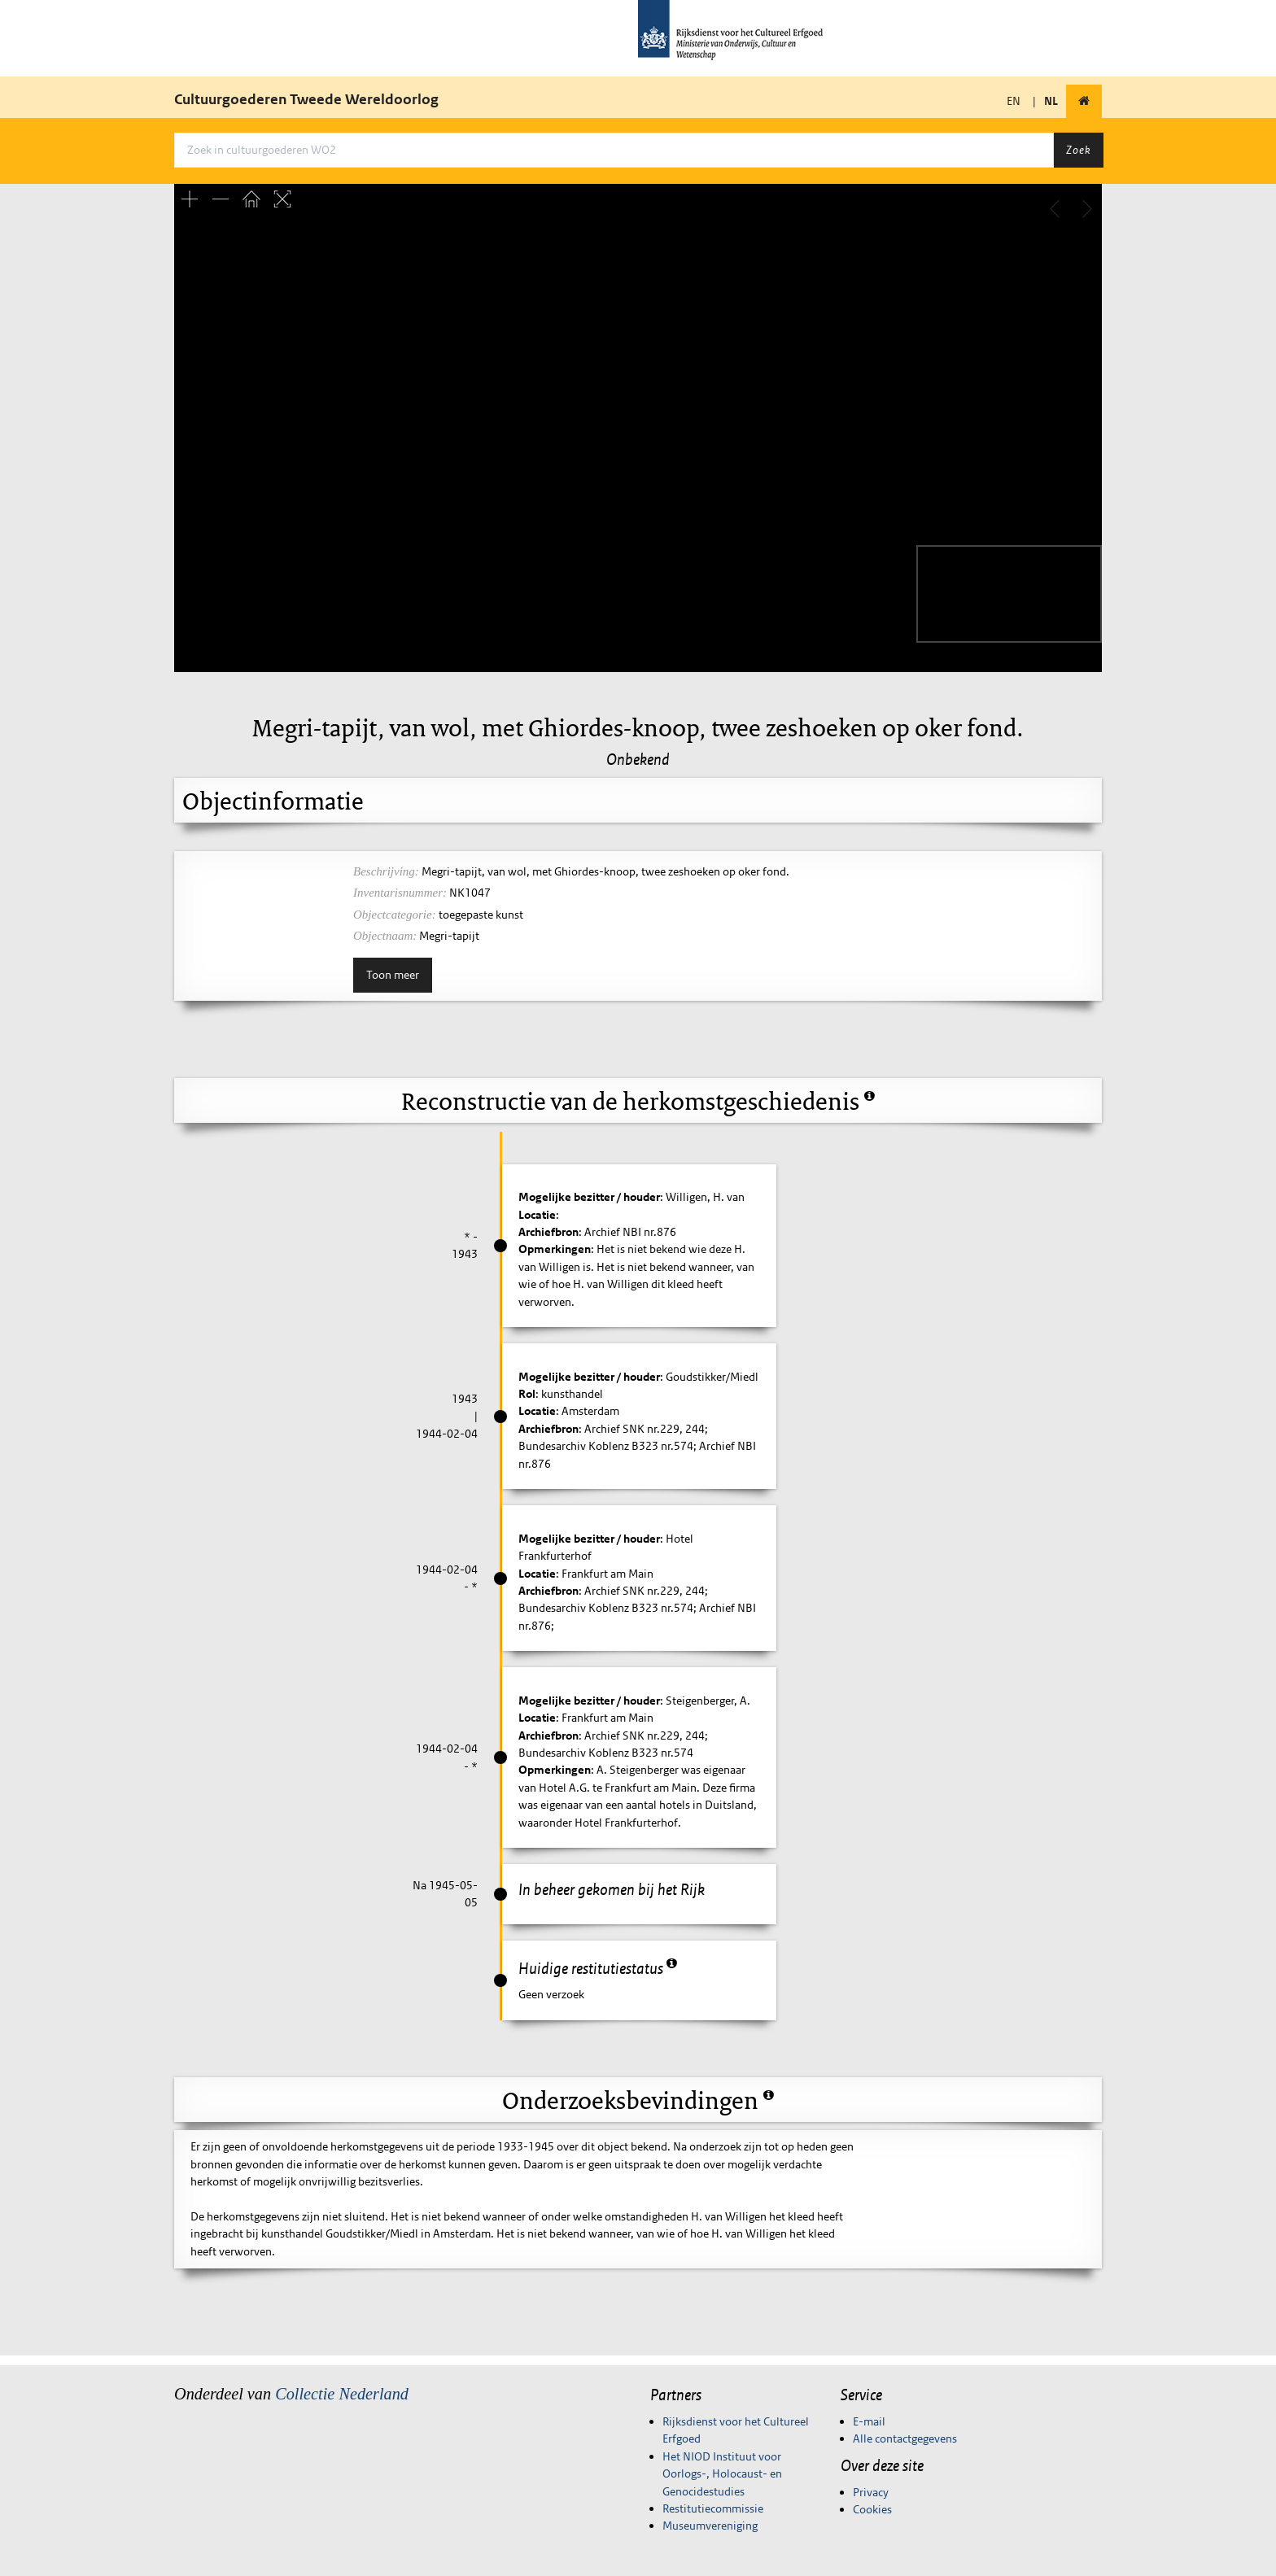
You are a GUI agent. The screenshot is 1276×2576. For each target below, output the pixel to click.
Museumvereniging (710, 2525)
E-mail (869, 2421)
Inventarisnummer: (400, 892)
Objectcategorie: (394, 914)
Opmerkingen (554, 1249)
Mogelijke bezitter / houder (589, 1197)
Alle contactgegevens (905, 2438)
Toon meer (392, 974)
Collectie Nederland (342, 2394)
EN (1013, 101)
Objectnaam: (385, 935)
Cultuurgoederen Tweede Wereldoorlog (306, 99)
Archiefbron (548, 1232)
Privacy (871, 2492)
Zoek (1078, 149)
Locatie (537, 1214)
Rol (526, 1393)
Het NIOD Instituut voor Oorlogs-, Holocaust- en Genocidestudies (722, 2474)
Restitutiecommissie (712, 2508)
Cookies (872, 2509)
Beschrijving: (386, 871)
